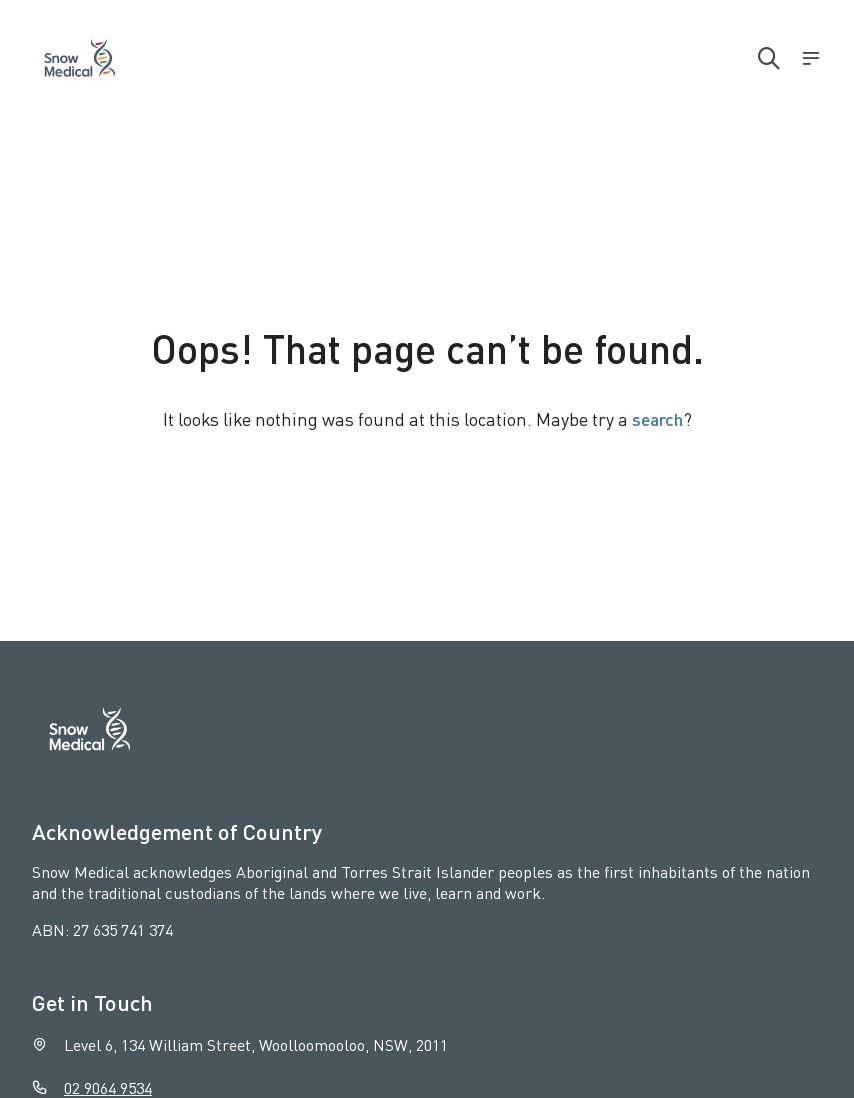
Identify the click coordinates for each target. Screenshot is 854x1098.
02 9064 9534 (108, 1087)
